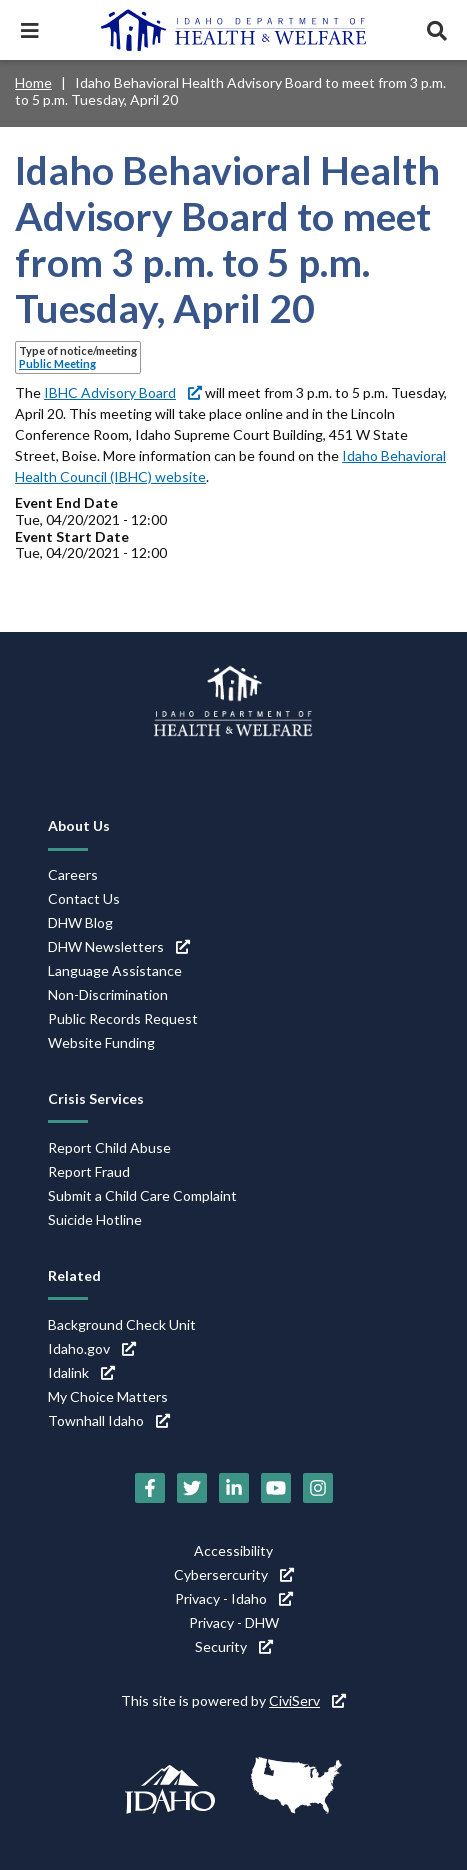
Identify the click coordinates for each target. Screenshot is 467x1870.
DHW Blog (80, 922)
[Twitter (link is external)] (192, 1488)
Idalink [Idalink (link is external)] (81, 1372)
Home (33, 82)
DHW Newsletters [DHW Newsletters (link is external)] (119, 946)
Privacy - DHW (234, 1622)
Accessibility (233, 1550)
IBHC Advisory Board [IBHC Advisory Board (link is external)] (123, 392)
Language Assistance (115, 970)
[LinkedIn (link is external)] (234, 1488)
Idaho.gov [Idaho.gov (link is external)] (92, 1348)
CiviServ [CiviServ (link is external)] (307, 1700)
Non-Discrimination (108, 994)
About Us (79, 825)
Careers (73, 874)
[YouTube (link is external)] (276, 1488)
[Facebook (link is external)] (150, 1488)
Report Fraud (89, 1171)
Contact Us (84, 898)
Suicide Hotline (95, 1219)
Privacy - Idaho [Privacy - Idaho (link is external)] (234, 1598)
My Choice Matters (108, 1396)
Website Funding (101, 1042)
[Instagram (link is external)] (318, 1488)
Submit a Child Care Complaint (142, 1195)
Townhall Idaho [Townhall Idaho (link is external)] (109, 1420)
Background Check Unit (122, 1324)
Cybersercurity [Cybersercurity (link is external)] (234, 1574)
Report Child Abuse (109, 1147)
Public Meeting (57, 363)
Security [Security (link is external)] (234, 1646)
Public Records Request (123, 1018)
